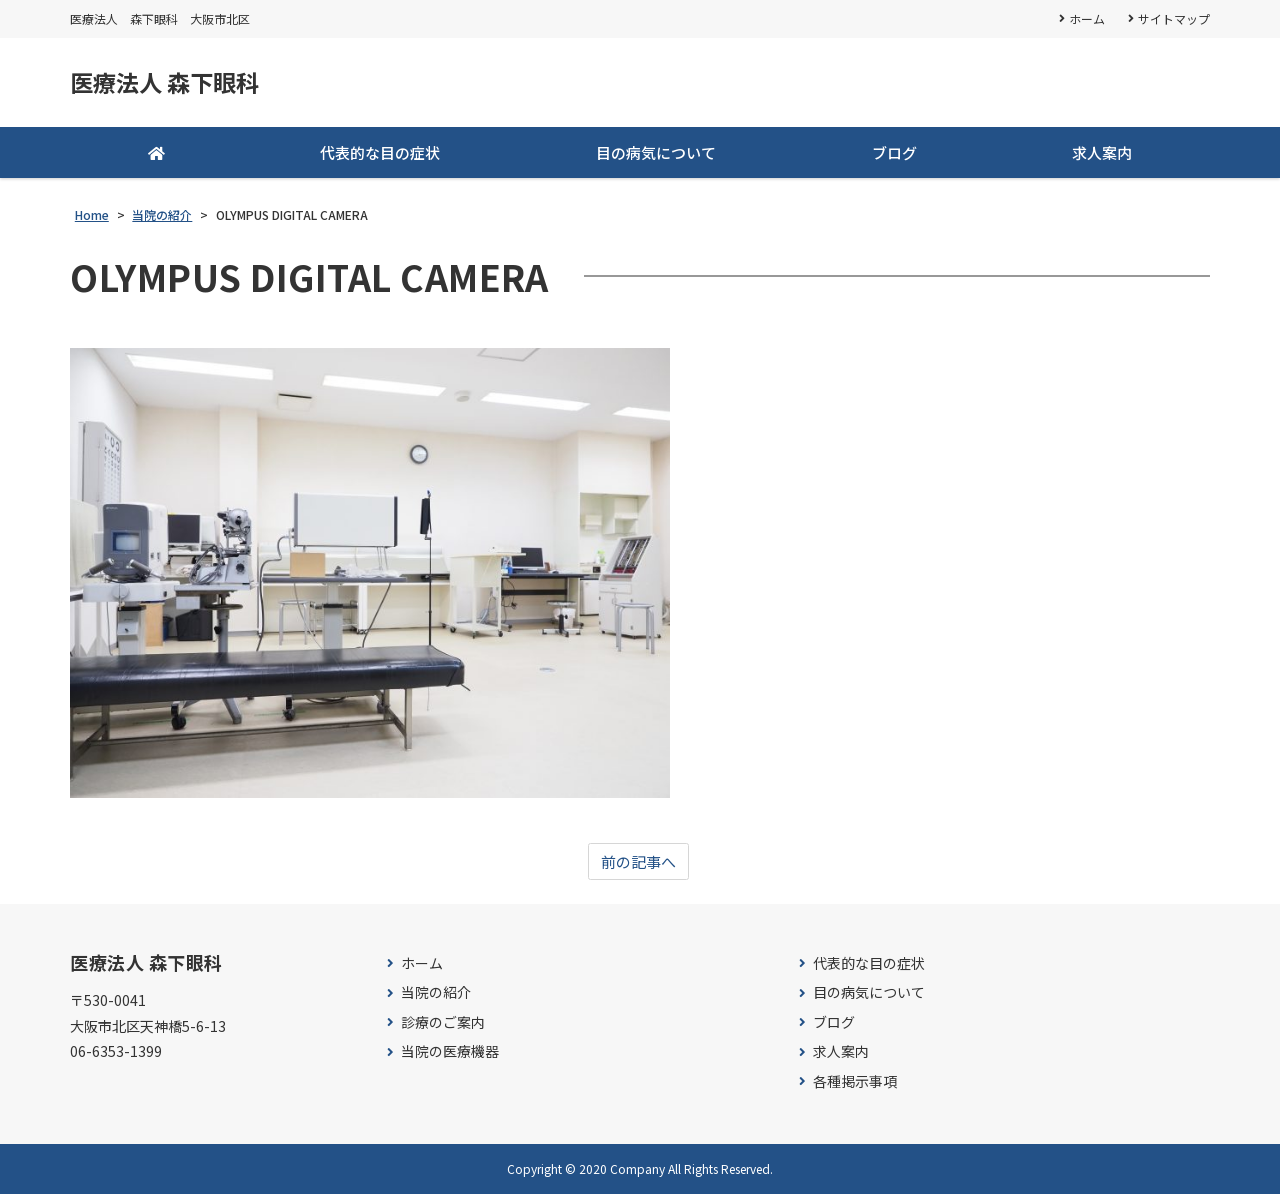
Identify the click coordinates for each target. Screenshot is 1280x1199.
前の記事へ (638, 866)
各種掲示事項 (855, 1086)
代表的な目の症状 (380, 156)
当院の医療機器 (450, 1056)
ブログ (894, 156)
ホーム (1086, 18)
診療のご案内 (443, 1027)
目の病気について (656, 156)
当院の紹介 (436, 997)
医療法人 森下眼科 (177, 85)
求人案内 (1102, 156)
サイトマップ (1174, 18)
